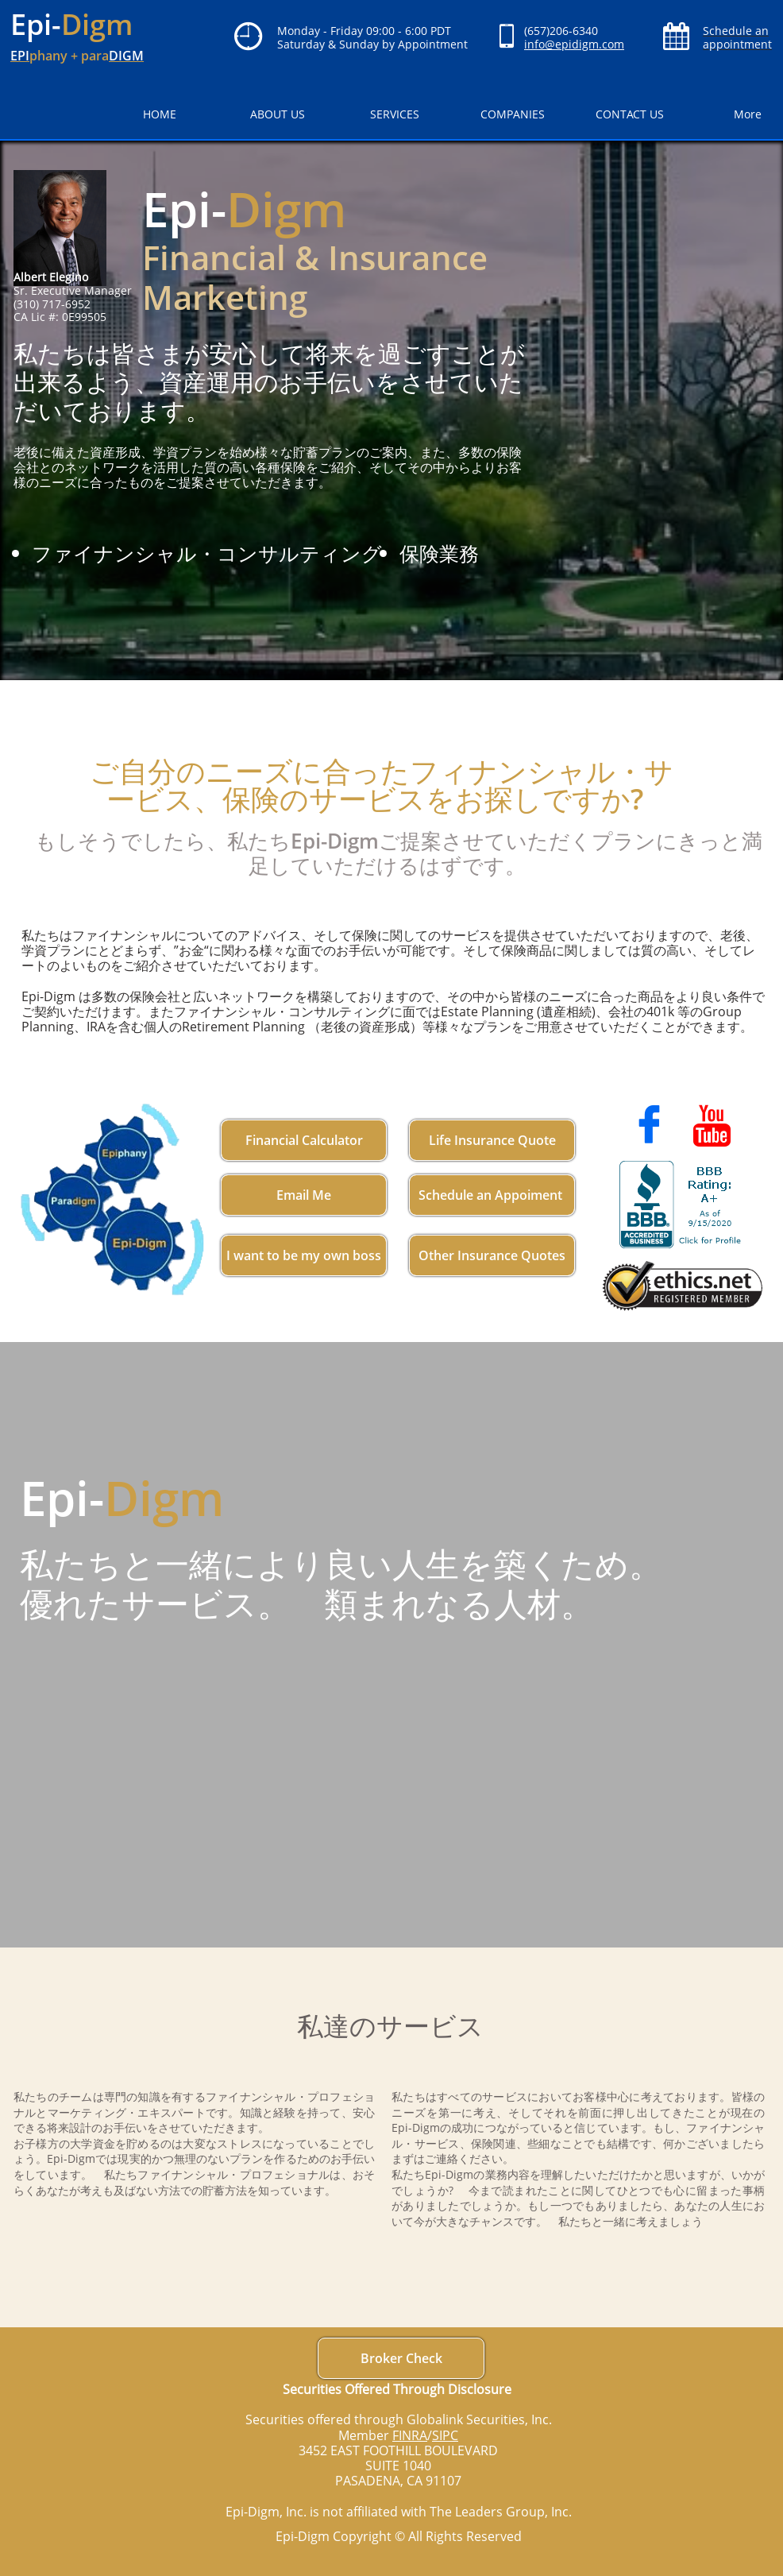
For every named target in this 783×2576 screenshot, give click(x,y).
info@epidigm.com (574, 44)
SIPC (445, 2435)
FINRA (409, 2435)
